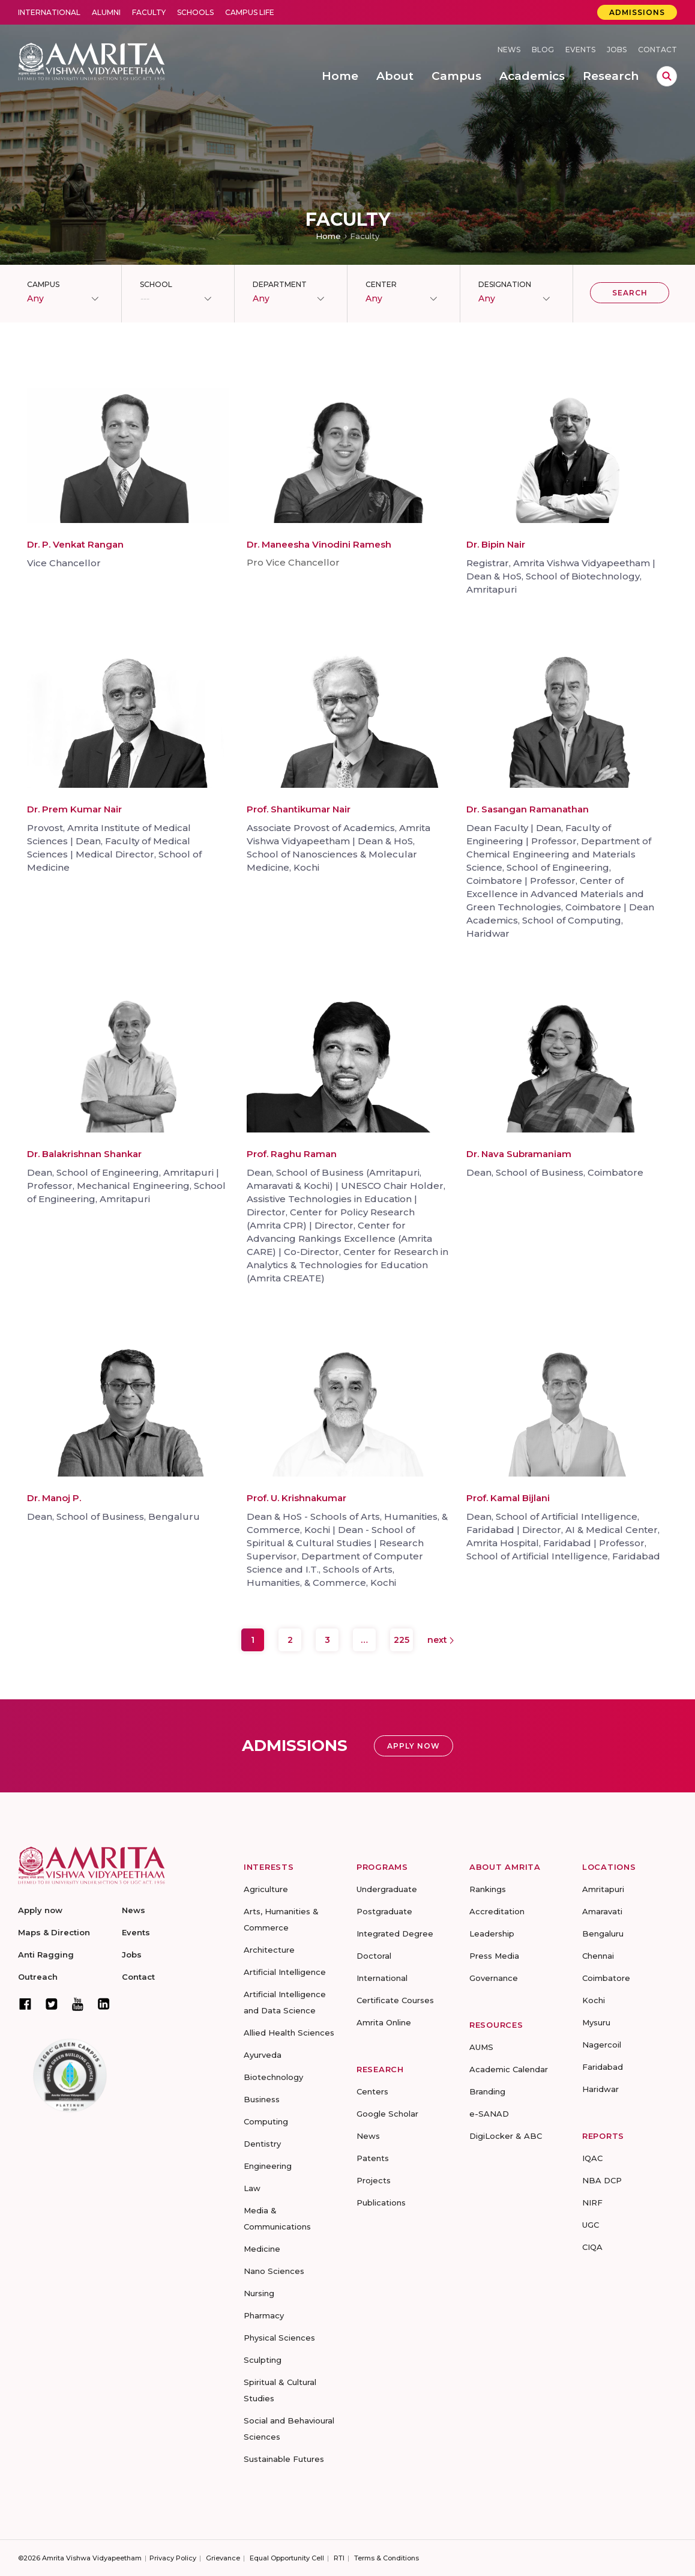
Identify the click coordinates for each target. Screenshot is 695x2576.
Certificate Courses (395, 2000)
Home (328, 236)
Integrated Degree (395, 1933)
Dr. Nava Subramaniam (518, 1154)
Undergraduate (387, 1889)
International (49, 12)
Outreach (38, 1977)
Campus (43, 284)
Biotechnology (273, 2077)
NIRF (592, 2202)
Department (280, 284)
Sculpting (262, 2360)
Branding (487, 2091)
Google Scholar (387, 2113)
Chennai (598, 1956)
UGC (590, 2225)
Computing (266, 2121)
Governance (493, 1978)
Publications (381, 2202)
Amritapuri (603, 1889)
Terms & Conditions (386, 2558)
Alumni (106, 12)
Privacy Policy (172, 2558)
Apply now (40, 1910)
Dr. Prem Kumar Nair (74, 809)
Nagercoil (601, 2044)
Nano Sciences (274, 2271)
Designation (504, 284)
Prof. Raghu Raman (292, 1154)
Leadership (491, 1933)
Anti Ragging (46, 1954)
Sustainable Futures (284, 2459)
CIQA (592, 2247)
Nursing (259, 2293)
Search (630, 292)
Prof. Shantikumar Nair (299, 809)
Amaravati (602, 1911)
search (667, 76)
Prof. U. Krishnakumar (296, 1498)
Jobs (617, 49)
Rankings (487, 1889)
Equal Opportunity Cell (287, 2558)
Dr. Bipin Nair (495, 544)
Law (252, 2188)
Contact (657, 49)
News (509, 49)
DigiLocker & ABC (505, 2136)
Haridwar (600, 2089)
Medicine (262, 2249)
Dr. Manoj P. (54, 1498)
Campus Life (249, 12)
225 (401, 1639)
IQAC (592, 2158)
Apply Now (413, 1745)
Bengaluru (603, 1933)
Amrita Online (384, 2022)
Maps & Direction (54, 1932)
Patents (373, 2158)
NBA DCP (602, 2180)
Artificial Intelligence (285, 1972)
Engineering (268, 2166)
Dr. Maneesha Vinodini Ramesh (319, 544)
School (156, 284)
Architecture (269, 1950)
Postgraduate (384, 1911)
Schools (195, 12)
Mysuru (596, 2022)
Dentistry (262, 2143)
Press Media (494, 1956)
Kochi (593, 2000)
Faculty (149, 12)
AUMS (481, 2047)
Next (440, 1639)
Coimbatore (606, 1978)
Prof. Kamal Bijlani (508, 1498)
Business (262, 2099)
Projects (374, 2180)
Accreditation (497, 1911)
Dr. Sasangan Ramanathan (527, 809)
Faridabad (602, 2067)
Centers (372, 2091)
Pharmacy (264, 2315)
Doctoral (374, 1956)
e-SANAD (489, 2113)
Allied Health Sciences (289, 2032)
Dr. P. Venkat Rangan (75, 544)
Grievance (223, 2558)
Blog (543, 49)
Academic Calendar (508, 2069)
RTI (339, 2558)
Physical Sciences (279, 2337)
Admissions (637, 12)
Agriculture (266, 1889)
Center (381, 284)
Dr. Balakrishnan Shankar (84, 1154)
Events (580, 49)
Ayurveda (262, 2055)
